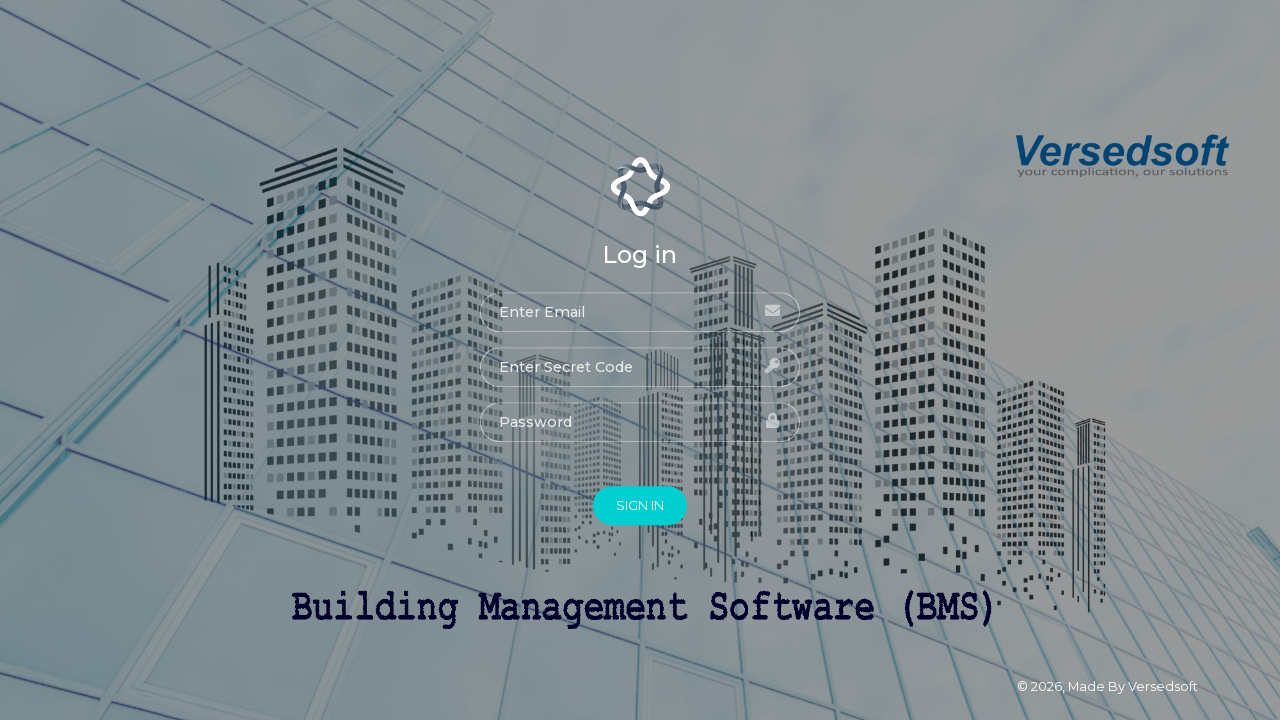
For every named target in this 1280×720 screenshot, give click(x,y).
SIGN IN (640, 505)
